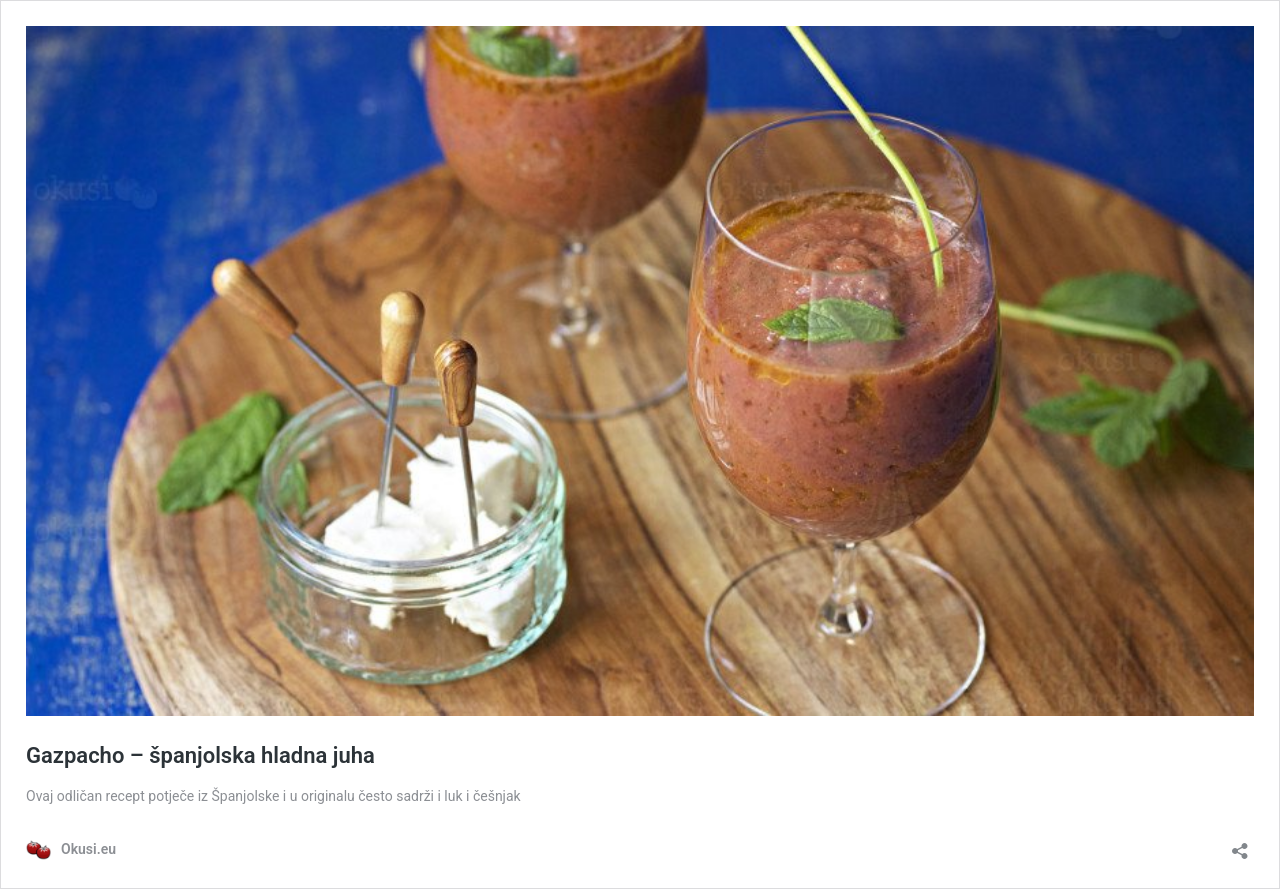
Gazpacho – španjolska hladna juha (200, 755)
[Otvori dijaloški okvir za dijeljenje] (1240, 844)
